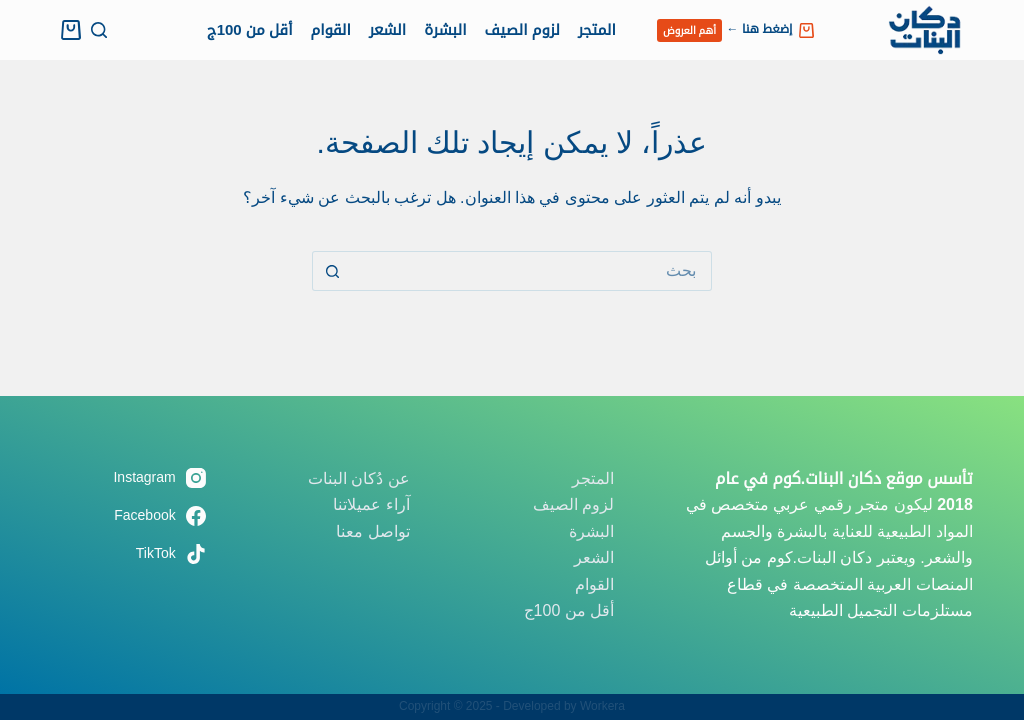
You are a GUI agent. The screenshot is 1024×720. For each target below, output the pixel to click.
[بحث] (99, 30)
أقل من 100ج (250, 29)
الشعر (387, 29)
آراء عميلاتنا (371, 504)
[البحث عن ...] (532, 271)
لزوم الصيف (522, 29)
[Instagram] (128, 477)
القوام (330, 29)
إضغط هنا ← (735, 30)
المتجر (597, 29)
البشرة (445, 29)
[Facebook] (128, 515)
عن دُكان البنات (359, 478)
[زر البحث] (332, 271)
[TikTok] (128, 553)
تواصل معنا (372, 531)
